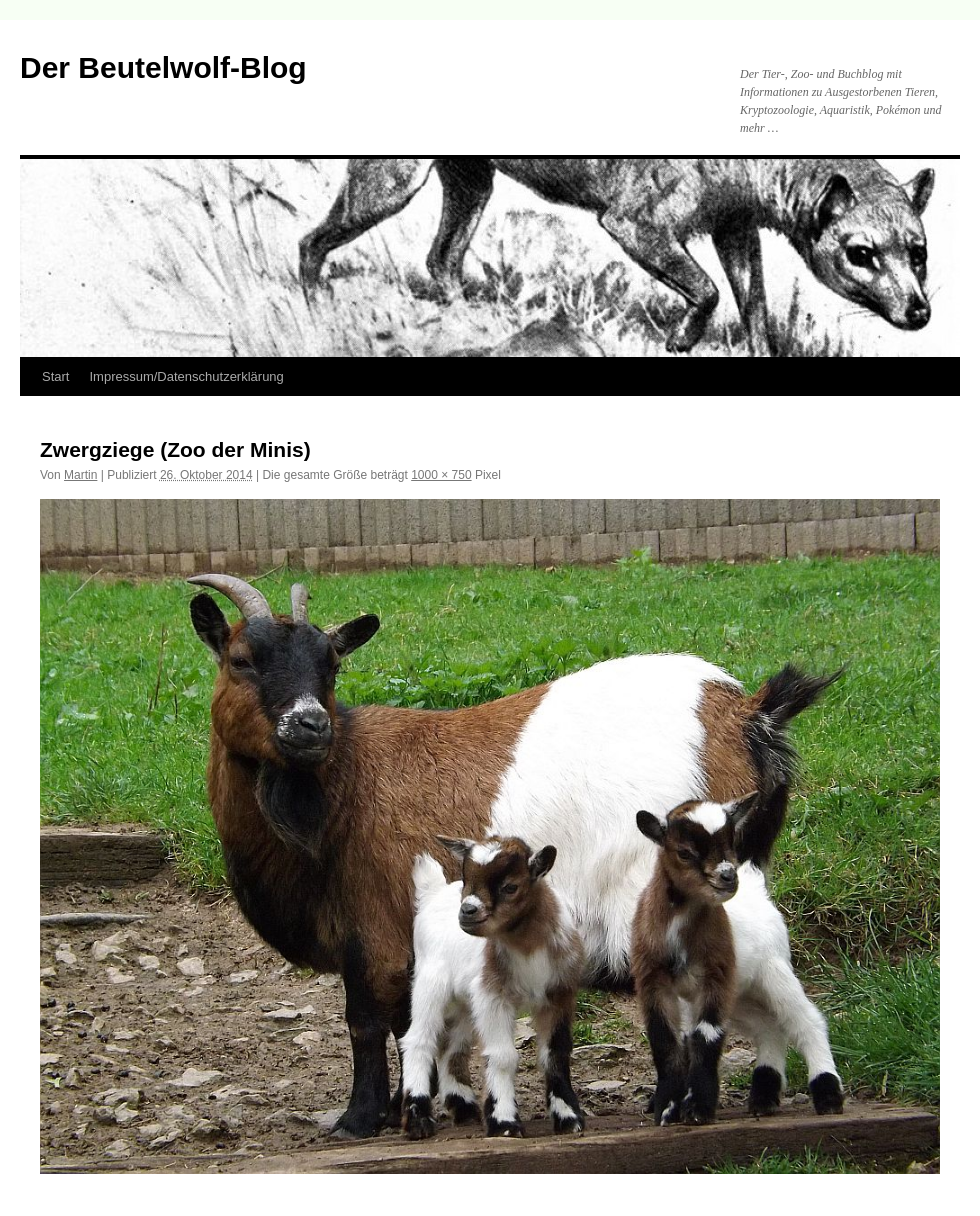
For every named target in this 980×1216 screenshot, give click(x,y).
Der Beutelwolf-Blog (163, 67)
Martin (80, 475)
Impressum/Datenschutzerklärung (186, 376)
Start (55, 376)
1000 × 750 (441, 475)
